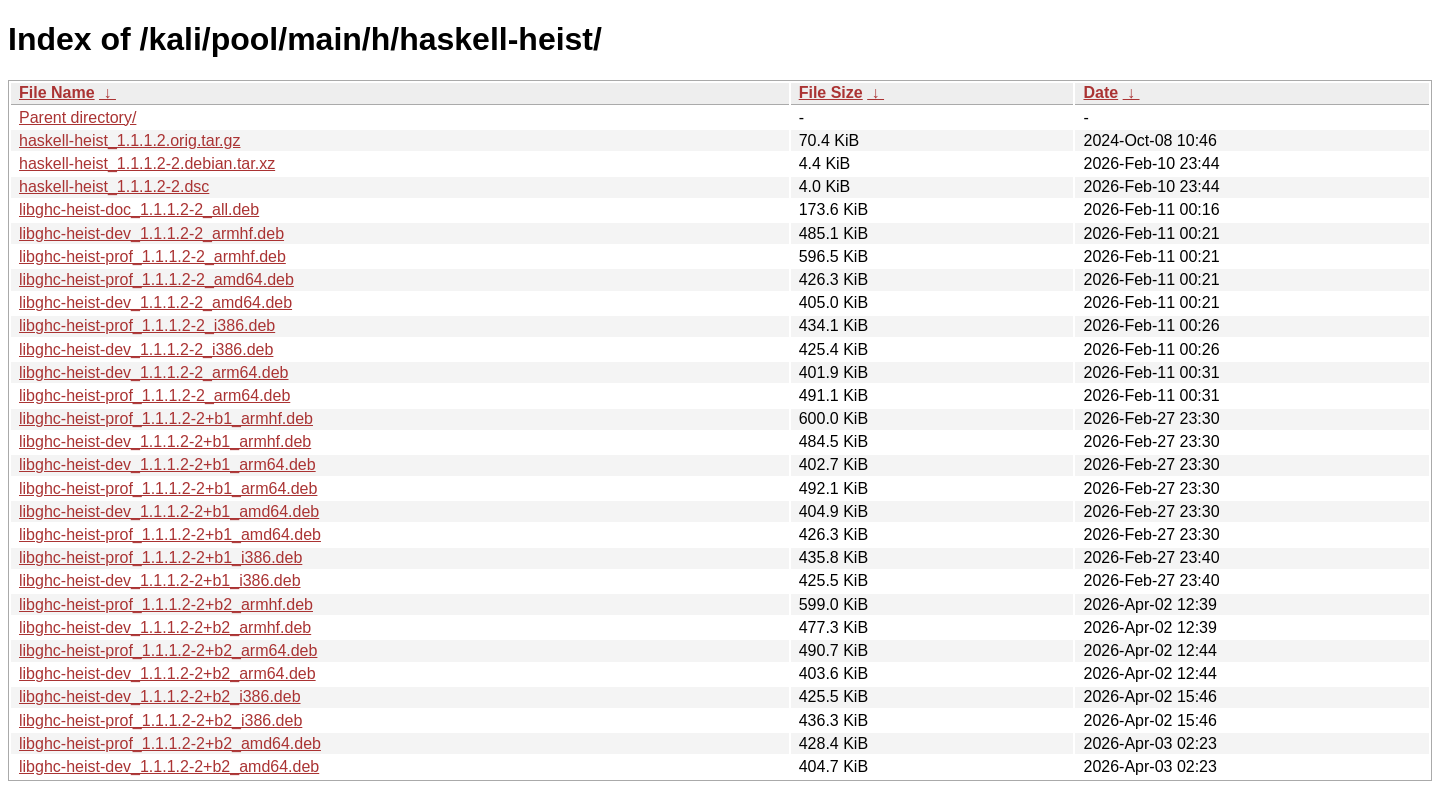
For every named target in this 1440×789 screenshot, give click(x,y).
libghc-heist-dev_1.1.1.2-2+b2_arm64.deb (167, 673)
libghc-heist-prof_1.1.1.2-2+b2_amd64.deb (170, 743)
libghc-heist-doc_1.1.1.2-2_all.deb (139, 209)
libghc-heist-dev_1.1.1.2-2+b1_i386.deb (160, 580)
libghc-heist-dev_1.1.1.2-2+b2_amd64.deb (169, 766)
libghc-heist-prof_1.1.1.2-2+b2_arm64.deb (168, 650)
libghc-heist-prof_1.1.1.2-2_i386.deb (147, 325)
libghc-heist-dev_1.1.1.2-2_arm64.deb (154, 372)
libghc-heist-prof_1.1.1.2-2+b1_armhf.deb (166, 418)
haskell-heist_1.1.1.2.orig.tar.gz (129, 140)
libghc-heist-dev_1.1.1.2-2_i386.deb (146, 349)
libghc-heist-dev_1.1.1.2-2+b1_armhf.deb (165, 441)
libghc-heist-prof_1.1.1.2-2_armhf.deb (152, 256)
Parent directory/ (77, 117)
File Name (57, 92)
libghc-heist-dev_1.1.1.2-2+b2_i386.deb (160, 696)
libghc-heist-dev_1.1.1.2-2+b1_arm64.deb (167, 464)
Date (1100, 92)
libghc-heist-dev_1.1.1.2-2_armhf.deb (151, 233)
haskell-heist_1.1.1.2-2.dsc (114, 186)
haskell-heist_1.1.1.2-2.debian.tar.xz (147, 163)
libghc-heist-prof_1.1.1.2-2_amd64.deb (156, 279)
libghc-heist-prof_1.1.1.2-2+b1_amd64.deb (170, 534)
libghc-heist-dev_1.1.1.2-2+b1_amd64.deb (169, 511)
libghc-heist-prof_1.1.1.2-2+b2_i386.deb (160, 720)
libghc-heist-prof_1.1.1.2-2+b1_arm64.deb (168, 488)
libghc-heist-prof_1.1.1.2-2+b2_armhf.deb (166, 604)
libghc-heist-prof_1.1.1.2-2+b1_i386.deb (160, 557)
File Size (831, 92)
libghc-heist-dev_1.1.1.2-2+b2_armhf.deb (165, 627)
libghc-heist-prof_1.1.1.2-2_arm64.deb (154, 395)
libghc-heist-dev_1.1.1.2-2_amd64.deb (155, 302)
